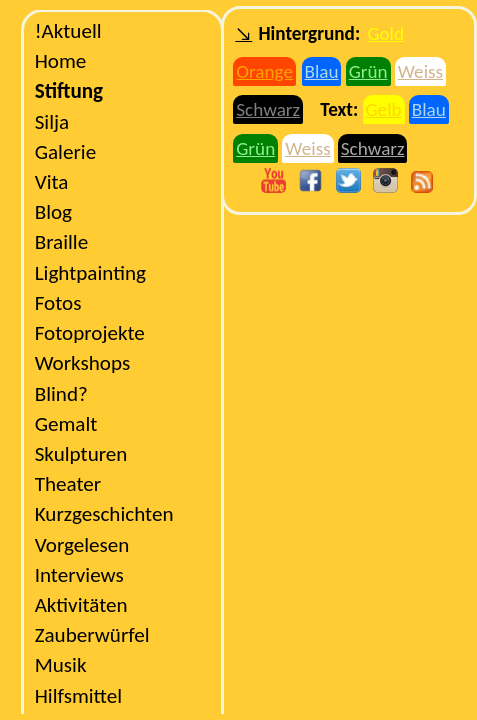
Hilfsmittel (78, 696)
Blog (53, 212)
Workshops (83, 363)
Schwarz (268, 109)
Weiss (420, 71)
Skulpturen (81, 454)
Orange (264, 71)
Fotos (58, 303)
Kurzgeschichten (104, 514)
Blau (321, 71)
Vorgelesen (82, 545)
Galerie (65, 152)
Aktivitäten (81, 605)
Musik (61, 665)
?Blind (61, 394)
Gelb (384, 109)
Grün (368, 71)
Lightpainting (90, 273)
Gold (385, 33)
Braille (62, 242)
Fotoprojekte (90, 333)
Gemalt (66, 424)
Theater (68, 484)
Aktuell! (68, 31)
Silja (52, 122)
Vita (52, 182)
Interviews (79, 575)
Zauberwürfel (92, 635)
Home (61, 61)
